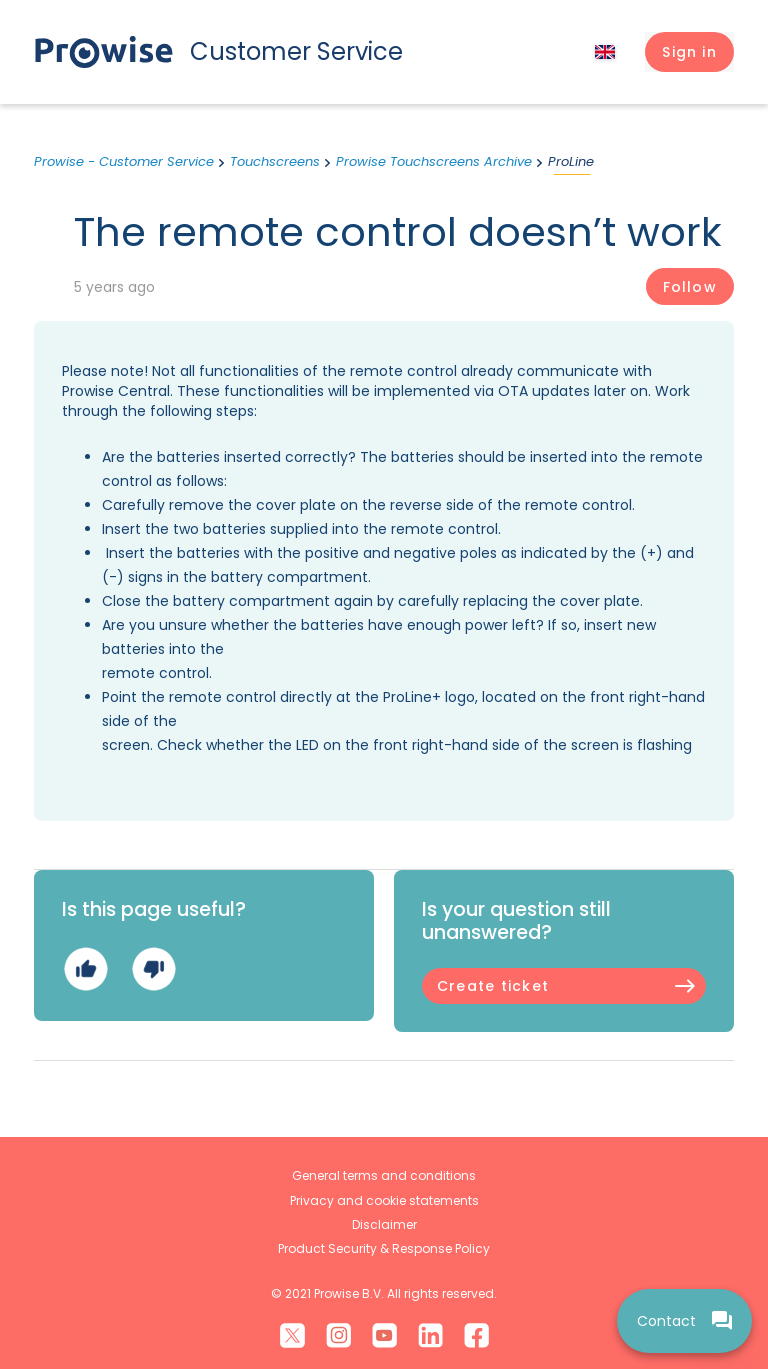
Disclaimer (384, 1224)
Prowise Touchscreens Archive (434, 161)
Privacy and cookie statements (384, 1200)
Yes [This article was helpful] (85, 969)
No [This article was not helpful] (153, 969)
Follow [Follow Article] (690, 287)
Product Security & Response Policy (384, 1248)
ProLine (571, 161)
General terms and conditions (384, 1175)
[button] (689, 52)
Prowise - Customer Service (124, 161)
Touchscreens (275, 161)
